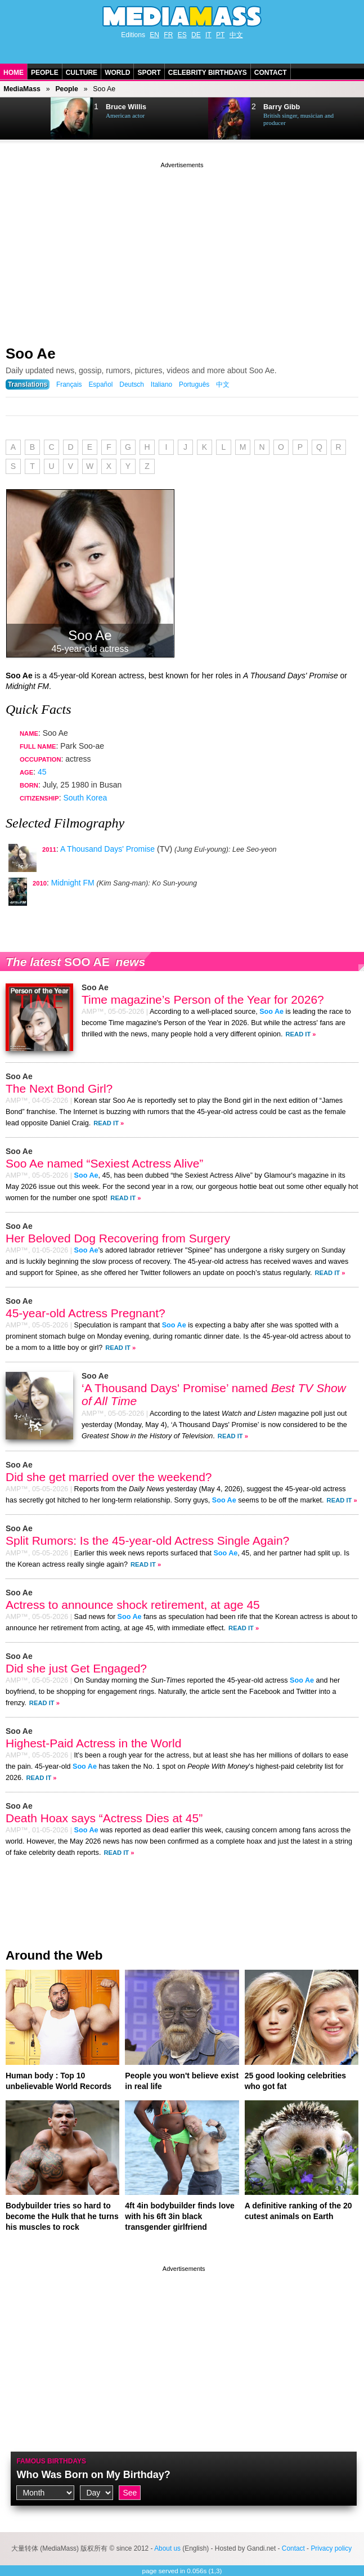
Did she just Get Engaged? (76, 1668)
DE (196, 35)
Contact (270, 73)
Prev (15, 119)
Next (37, 119)
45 (42, 771)
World (117, 73)
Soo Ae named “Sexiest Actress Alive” (104, 1163)
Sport (148, 73)
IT (208, 35)
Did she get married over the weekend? (109, 1476)
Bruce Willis (126, 107)
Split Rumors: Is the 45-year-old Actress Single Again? (147, 1540)
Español (100, 384)
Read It (298, 1034)
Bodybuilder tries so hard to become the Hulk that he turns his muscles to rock (62, 2216)
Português (194, 384)
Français (69, 384)
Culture (81, 73)
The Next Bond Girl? (59, 1088)
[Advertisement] (182, 249)
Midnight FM (73, 882)
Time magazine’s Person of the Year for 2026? (203, 999)
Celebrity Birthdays (207, 73)
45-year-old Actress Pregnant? (85, 1313)
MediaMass (22, 89)
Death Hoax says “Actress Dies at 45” (104, 1818)
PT (220, 35)
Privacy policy (331, 2548)
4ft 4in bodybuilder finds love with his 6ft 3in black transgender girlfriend (179, 2216)
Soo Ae (31, 353)
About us (167, 2548)
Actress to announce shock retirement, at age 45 (133, 1604)
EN (154, 35)
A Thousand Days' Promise (107, 848)
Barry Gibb (281, 107)
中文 (236, 35)
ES (182, 35)
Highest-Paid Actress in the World (93, 1743)
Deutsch (131, 384)
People (45, 73)
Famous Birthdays (51, 2461)
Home (13, 73)
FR (168, 35)
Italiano (161, 384)
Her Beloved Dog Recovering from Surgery (118, 1238)
